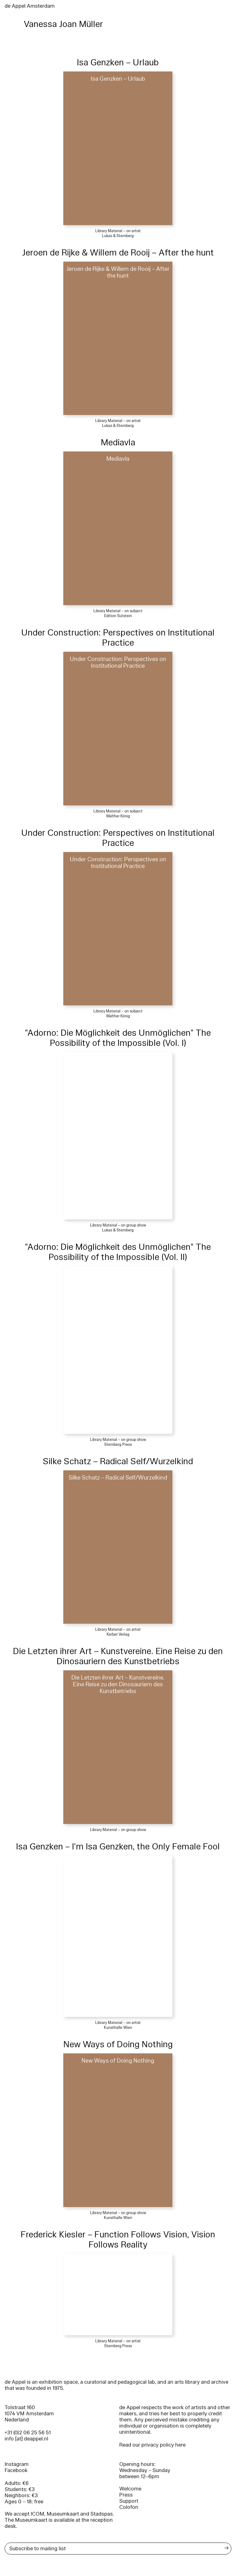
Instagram (17, 2464)
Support (128, 2501)
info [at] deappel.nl (26, 2438)
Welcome (130, 2488)
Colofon (128, 2507)
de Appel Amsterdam (30, 6)
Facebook (16, 2470)
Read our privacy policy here (152, 2444)
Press (126, 2494)
